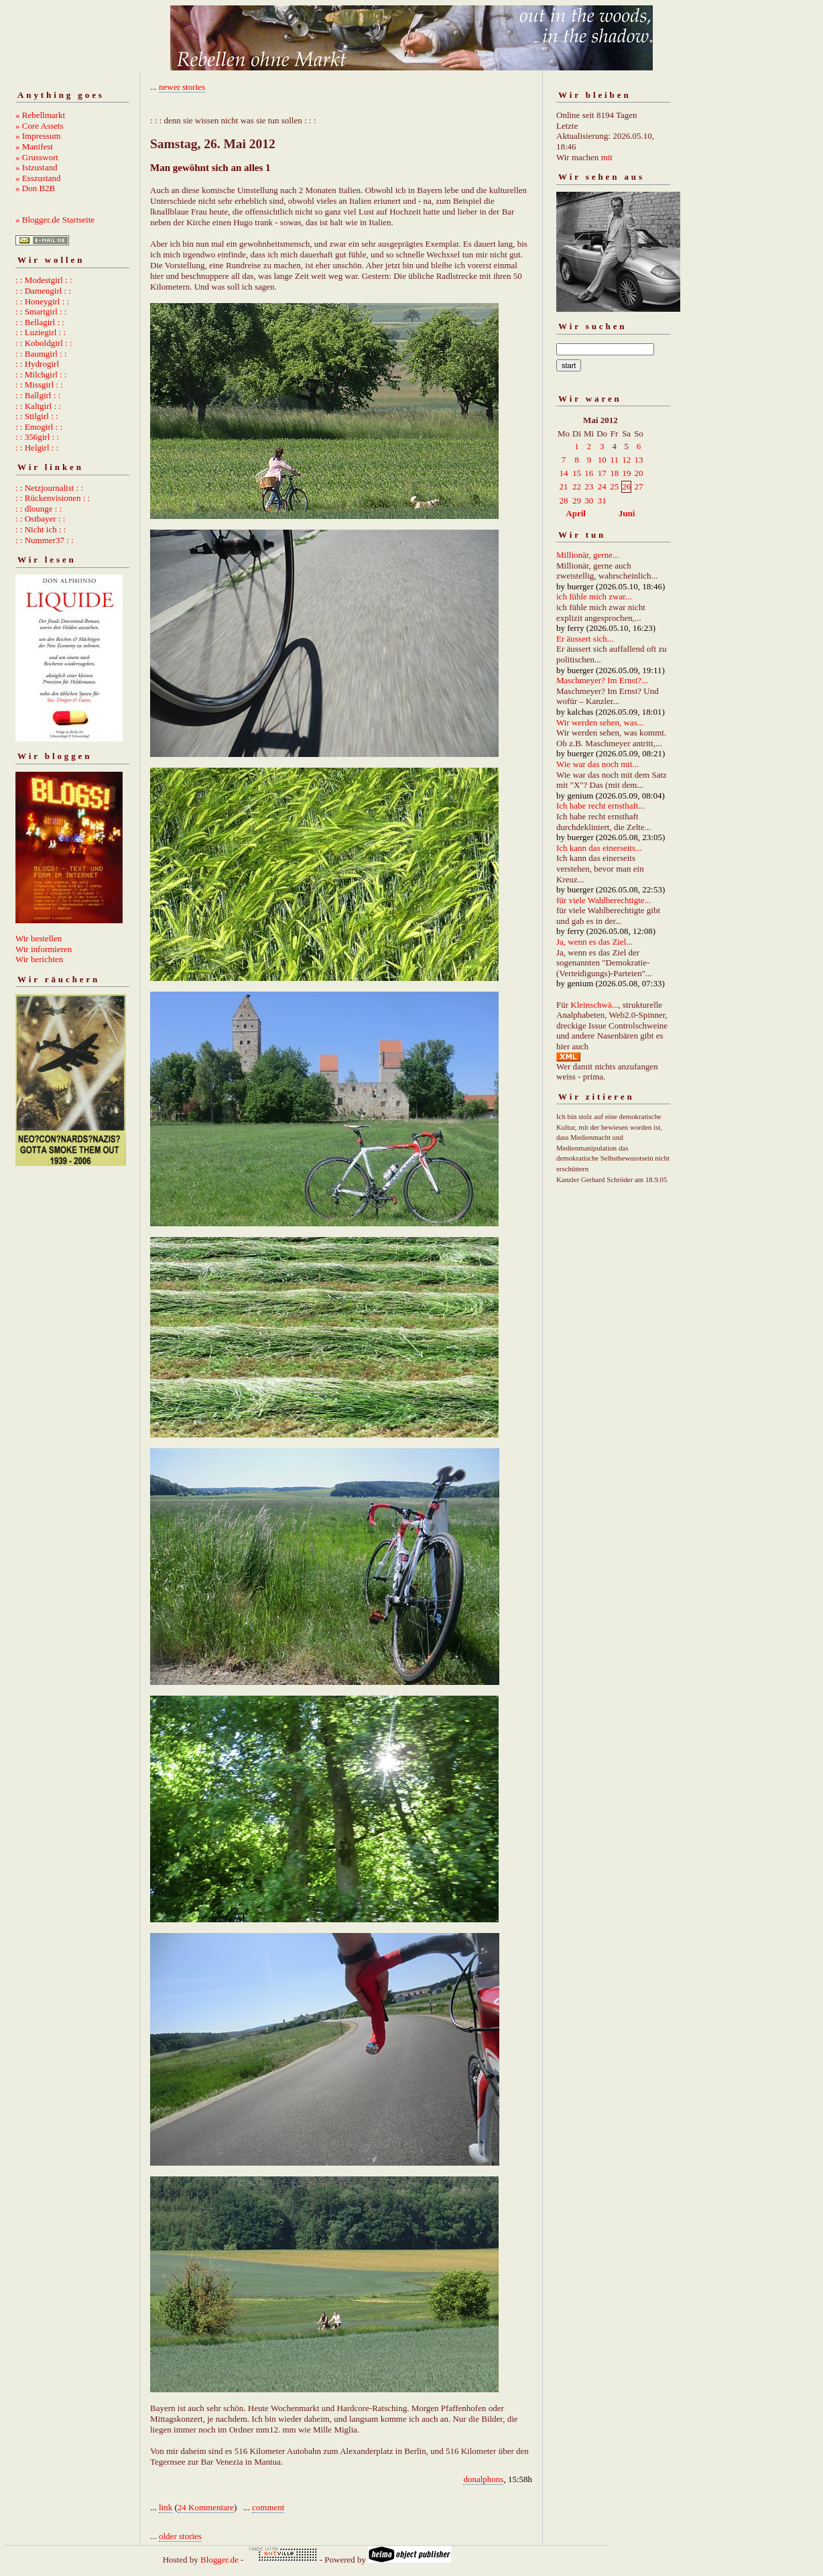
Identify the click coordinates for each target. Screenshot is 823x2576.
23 (588, 486)
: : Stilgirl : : (36, 416)
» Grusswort (36, 157)
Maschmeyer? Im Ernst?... (602, 680)
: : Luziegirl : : (40, 332)
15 (576, 473)
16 (588, 473)
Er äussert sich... (585, 639)
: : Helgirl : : (36, 448)
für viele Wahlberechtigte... (603, 900)
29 (576, 500)
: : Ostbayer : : (40, 519)
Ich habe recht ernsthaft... (600, 806)
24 (602, 486)
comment (268, 2507)
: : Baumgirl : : (41, 354)
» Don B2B (35, 188)
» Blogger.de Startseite (54, 220)
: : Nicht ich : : (40, 529)
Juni (627, 513)
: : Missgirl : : (39, 384)
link (165, 2507)
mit (607, 157)
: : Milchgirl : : (41, 374)
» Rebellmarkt (40, 115)
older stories (180, 2536)
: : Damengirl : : (43, 291)
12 (626, 460)
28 (564, 500)
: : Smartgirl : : (41, 311)
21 (564, 486)
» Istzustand (36, 167)
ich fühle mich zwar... (594, 596)
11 (614, 460)
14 (564, 473)
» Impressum (38, 136)
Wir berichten (39, 959)
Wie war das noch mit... (597, 764)
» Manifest (34, 146)
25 (614, 486)
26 (626, 486)
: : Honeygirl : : (42, 301)
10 (602, 460)
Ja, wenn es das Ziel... (594, 942)
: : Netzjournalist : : (49, 488)
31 (602, 500)
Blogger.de (219, 2560)
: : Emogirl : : (38, 427)
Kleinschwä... (594, 1005)
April (576, 513)
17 (602, 473)
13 (638, 460)
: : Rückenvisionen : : (52, 498)
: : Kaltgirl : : (38, 406)
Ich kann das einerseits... (599, 848)
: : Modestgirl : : (43, 280)
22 (576, 486)
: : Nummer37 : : (44, 540)
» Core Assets (39, 126)
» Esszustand (38, 178)
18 (614, 473)
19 (626, 473)
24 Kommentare (206, 2507)
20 (638, 473)
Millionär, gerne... (587, 555)
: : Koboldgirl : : (43, 343)
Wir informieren (43, 949)
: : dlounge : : (38, 509)
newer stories (182, 87)
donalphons (483, 2479)
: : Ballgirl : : (37, 395)
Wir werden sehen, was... (600, 722)
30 (588, 500)
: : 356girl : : (37, 437)
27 (638, 486)
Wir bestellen (38, 938)
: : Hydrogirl (37, 364)
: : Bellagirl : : (39, 322)
